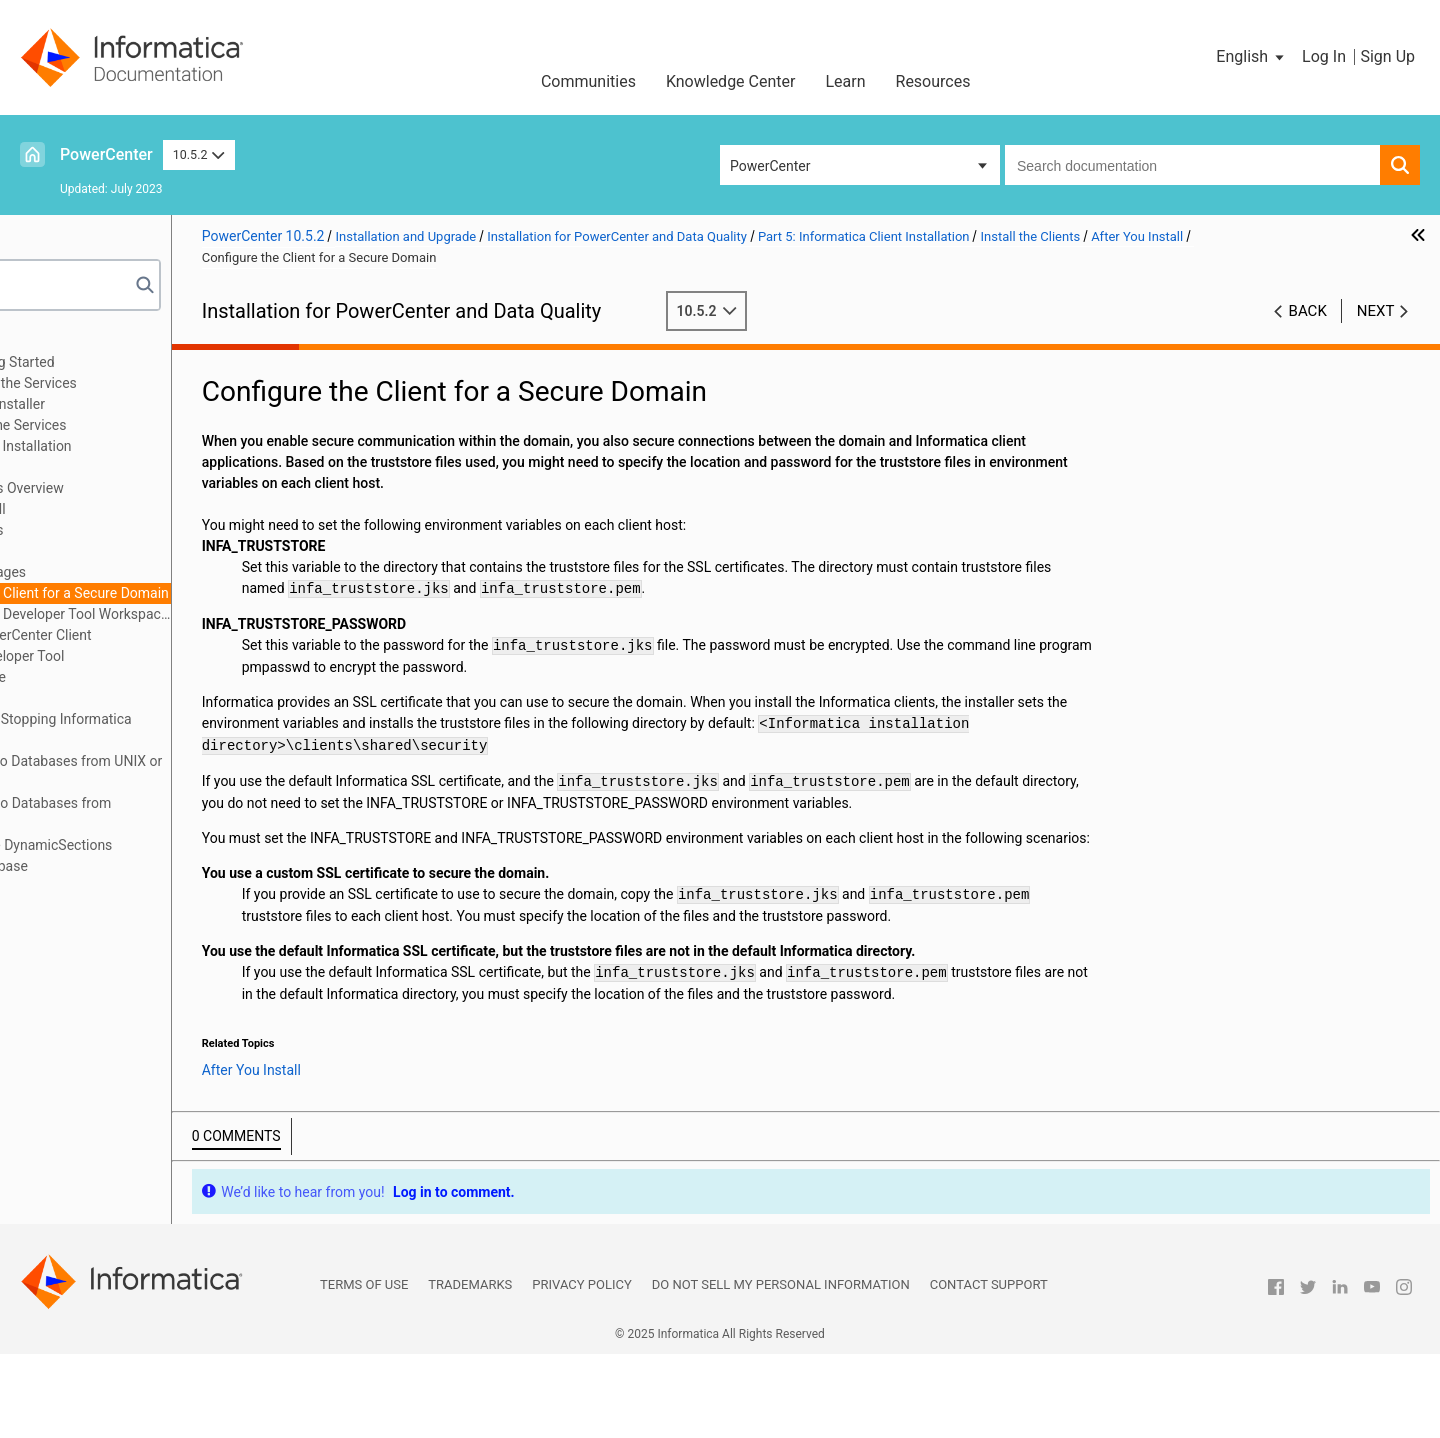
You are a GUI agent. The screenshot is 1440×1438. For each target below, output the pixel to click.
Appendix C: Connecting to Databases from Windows (167, 813)
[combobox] (1192, 165)
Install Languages (158, 572)
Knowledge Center (731, 81)
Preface (57, 341)
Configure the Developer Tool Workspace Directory (231, 614)
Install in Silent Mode (128, 677)
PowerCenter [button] (770, 166)
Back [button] (1308, 311)
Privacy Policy (581, 1368)
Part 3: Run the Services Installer (133, 404)
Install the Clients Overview (167, 488)
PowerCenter (106, 154)
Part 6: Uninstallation (98, 698)
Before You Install (138, 509)
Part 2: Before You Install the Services (149, 383)
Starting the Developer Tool (168, 656)
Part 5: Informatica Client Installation (147, 446)
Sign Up (1387, 56)
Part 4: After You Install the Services (144, 425)
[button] (1251, 57)
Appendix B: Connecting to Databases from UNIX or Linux (192, 771)
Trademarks (470, 1368)
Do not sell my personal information (781, 1368)
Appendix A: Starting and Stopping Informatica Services (177, 729)
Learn (845, 81)
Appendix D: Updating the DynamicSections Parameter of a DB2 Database (167, 855)
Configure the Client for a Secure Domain (230, 593)
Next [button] (1376, 311)
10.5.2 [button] (199, 154)
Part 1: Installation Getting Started (138, 362)
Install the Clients (117, 467)
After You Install (133, 551)
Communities (588, 81)
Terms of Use (364, 1368)
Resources (933, 81)
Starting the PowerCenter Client (181, 635)
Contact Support (989, 1368)
